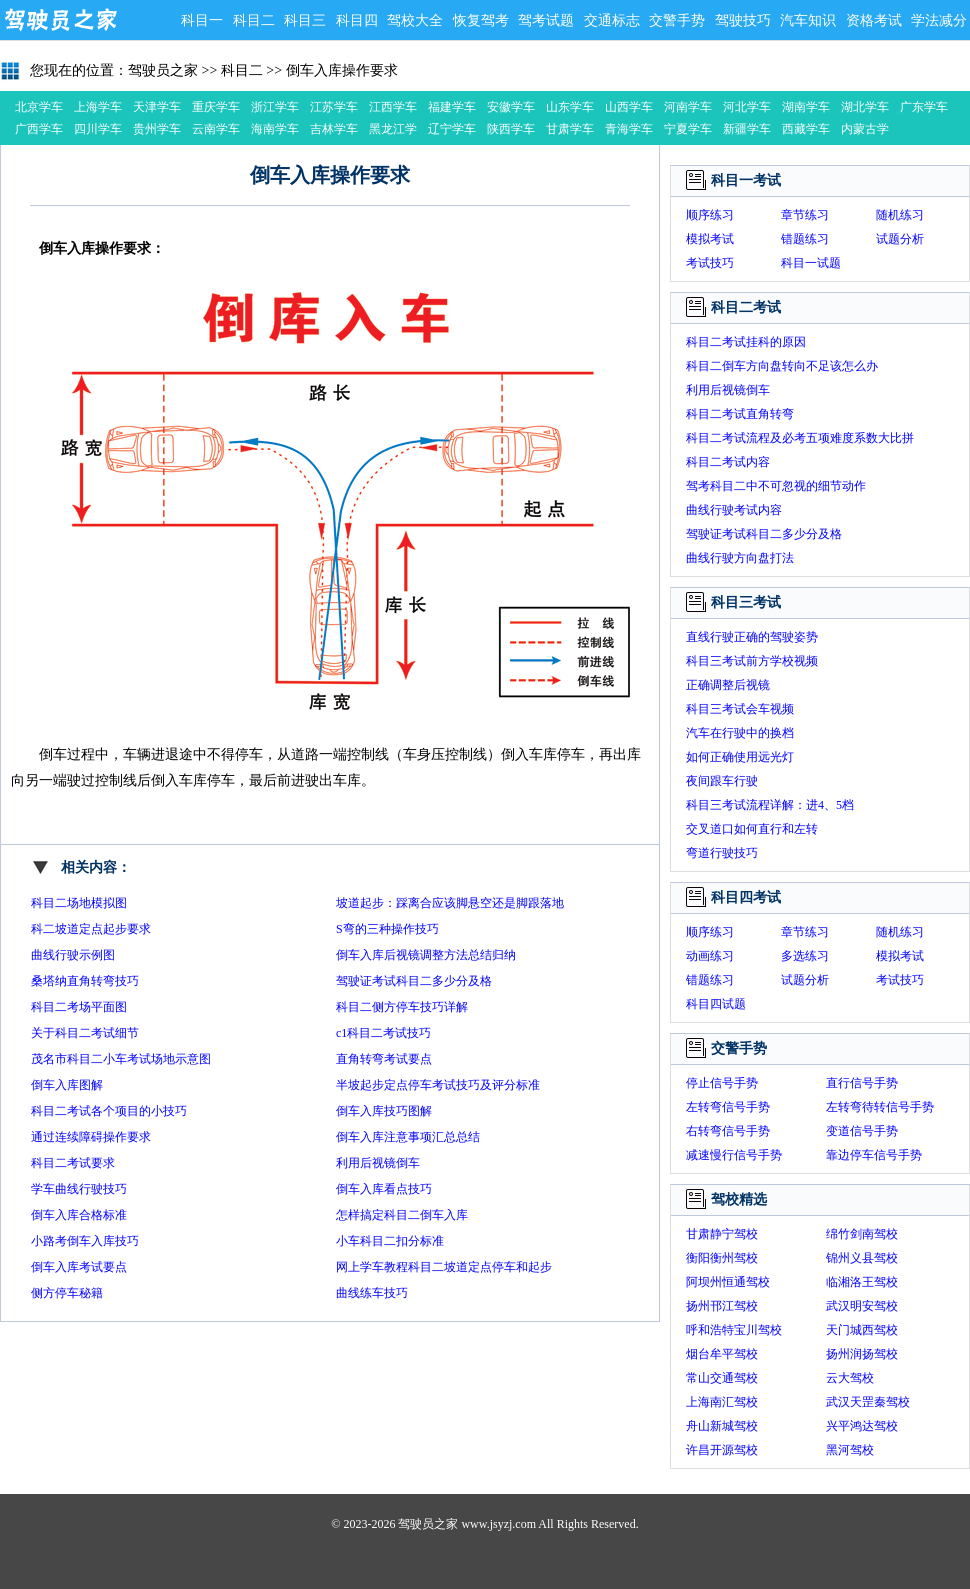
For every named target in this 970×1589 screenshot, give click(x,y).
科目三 (305, 20)
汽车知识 (808, 20)
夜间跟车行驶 (722, 781)
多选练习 (805, 956)
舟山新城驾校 (722, 1426)
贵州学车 (157, 129)
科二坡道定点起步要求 (91, 929)
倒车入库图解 (67, 1085)
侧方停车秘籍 (67, 1293)
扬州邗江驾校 (722, 1306)
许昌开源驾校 (722, 1450)
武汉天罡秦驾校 (868, 1402)
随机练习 (900, 215)
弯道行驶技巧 (722, 853)
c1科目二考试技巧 (383, 1033)
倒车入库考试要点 (79, 1267)
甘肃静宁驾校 (722, 1234)
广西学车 (39, 129)
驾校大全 (415, 20)
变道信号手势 (862, 1131)
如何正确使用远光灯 (740, 757)
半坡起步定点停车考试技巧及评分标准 (438, 1085)
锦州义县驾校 (862, 1258)
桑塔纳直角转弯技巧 (85, 981)
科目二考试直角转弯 (740, 414)
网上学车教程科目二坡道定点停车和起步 (444, 1267)
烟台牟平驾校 (722, 1354)
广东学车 (924, 107)
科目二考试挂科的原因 (746, 342)
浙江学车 (275, 107)
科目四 (357, 20)
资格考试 (874, 20)
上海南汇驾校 (722, 1402)
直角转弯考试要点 (384, 1059)
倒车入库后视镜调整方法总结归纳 (426, 955)
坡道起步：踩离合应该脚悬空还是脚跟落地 (450, 903)
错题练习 (805, 239)
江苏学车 (334, 107)
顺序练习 (710, 215)
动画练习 (710, 956)
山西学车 (629, 107)
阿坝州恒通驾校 (728, 1282)
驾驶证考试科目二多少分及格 (414, 981)
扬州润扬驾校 (862, 1354)
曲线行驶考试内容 (734, 510)
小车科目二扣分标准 (390, 1241)
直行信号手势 (862, 1083)
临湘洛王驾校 (862, 1282)
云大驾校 (850, 1378)
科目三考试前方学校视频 (752, 661)
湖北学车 (865, 107)
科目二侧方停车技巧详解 (402, 1007)
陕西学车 (511, 129)
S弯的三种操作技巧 (387, 929)
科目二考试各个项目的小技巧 (109, 1111)
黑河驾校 (850, 1450)
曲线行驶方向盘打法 (740, 558)
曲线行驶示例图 (73, 955)
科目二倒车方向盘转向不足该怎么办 (782, 366)
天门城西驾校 (862, 1330)
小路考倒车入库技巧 (85, 1241)
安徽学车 (511, 107)
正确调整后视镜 (728, 685)
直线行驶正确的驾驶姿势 (752, 637)
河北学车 (747, 107)
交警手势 (677, 20)
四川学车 (98, 129)
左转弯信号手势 (728, 1107)
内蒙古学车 (865, 131)
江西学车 (393, 107)
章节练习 (805, 215)
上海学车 (98, 107)
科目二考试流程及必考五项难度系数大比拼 (800, 438)
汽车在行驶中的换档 (740, 733)
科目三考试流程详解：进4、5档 (770, 805)
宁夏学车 (688, 129)
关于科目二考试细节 (85, 1033)
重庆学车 (216, 107)
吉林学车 (334, 129)
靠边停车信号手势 (874, 1155)
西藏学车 (806, 129)
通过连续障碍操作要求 (91, 1137)
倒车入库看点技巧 (384, 1189)
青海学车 (629, 129)
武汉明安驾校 (862, 1306)
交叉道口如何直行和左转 (752, 829)
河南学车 (688, 107)
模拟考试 (710, 239)
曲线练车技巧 (372, 1293)
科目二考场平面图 (79, 1007)
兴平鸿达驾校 (862, 1426)
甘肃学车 (570, 129)
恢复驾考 (481, 20)
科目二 (254, 20)
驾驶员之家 (60, 20)
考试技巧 (710, 263)
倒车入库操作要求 (342, 70)
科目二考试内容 (728, 462)
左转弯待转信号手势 (880, 1107)
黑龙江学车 (393, 131)
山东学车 (570, 107)
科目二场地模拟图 (79, 903)
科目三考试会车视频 (740, 709)
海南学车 (275, 129)
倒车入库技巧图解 (384, 1111)
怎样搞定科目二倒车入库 (402, 1215)
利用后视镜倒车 (378, 1163)
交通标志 (612, 20)
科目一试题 (811, 263)
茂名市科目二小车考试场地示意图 (121, 1059)
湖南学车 (806, 107)
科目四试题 (716, 1004)
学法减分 (939, 20)
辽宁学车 (452, 129)
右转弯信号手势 (728, 1131)
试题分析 (900, 239)
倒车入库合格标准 (79, 1215)
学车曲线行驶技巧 (79, 1189)
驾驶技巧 (743, 20)
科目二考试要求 (73, 1163)
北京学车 (39, 107)
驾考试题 (546, 20)
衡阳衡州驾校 (722, 1258)
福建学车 (452, 107)
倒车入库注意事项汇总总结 (408, 1137)
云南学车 (216, 129)
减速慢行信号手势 (734, 1155)
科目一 (202, 20)
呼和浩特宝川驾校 (734, 1330)
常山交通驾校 (722, 1378)
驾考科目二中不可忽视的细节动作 (776, 486)
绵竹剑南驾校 (862, 1234)
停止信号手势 (722, 1083)
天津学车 (157, 107)
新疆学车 (747, 129)
